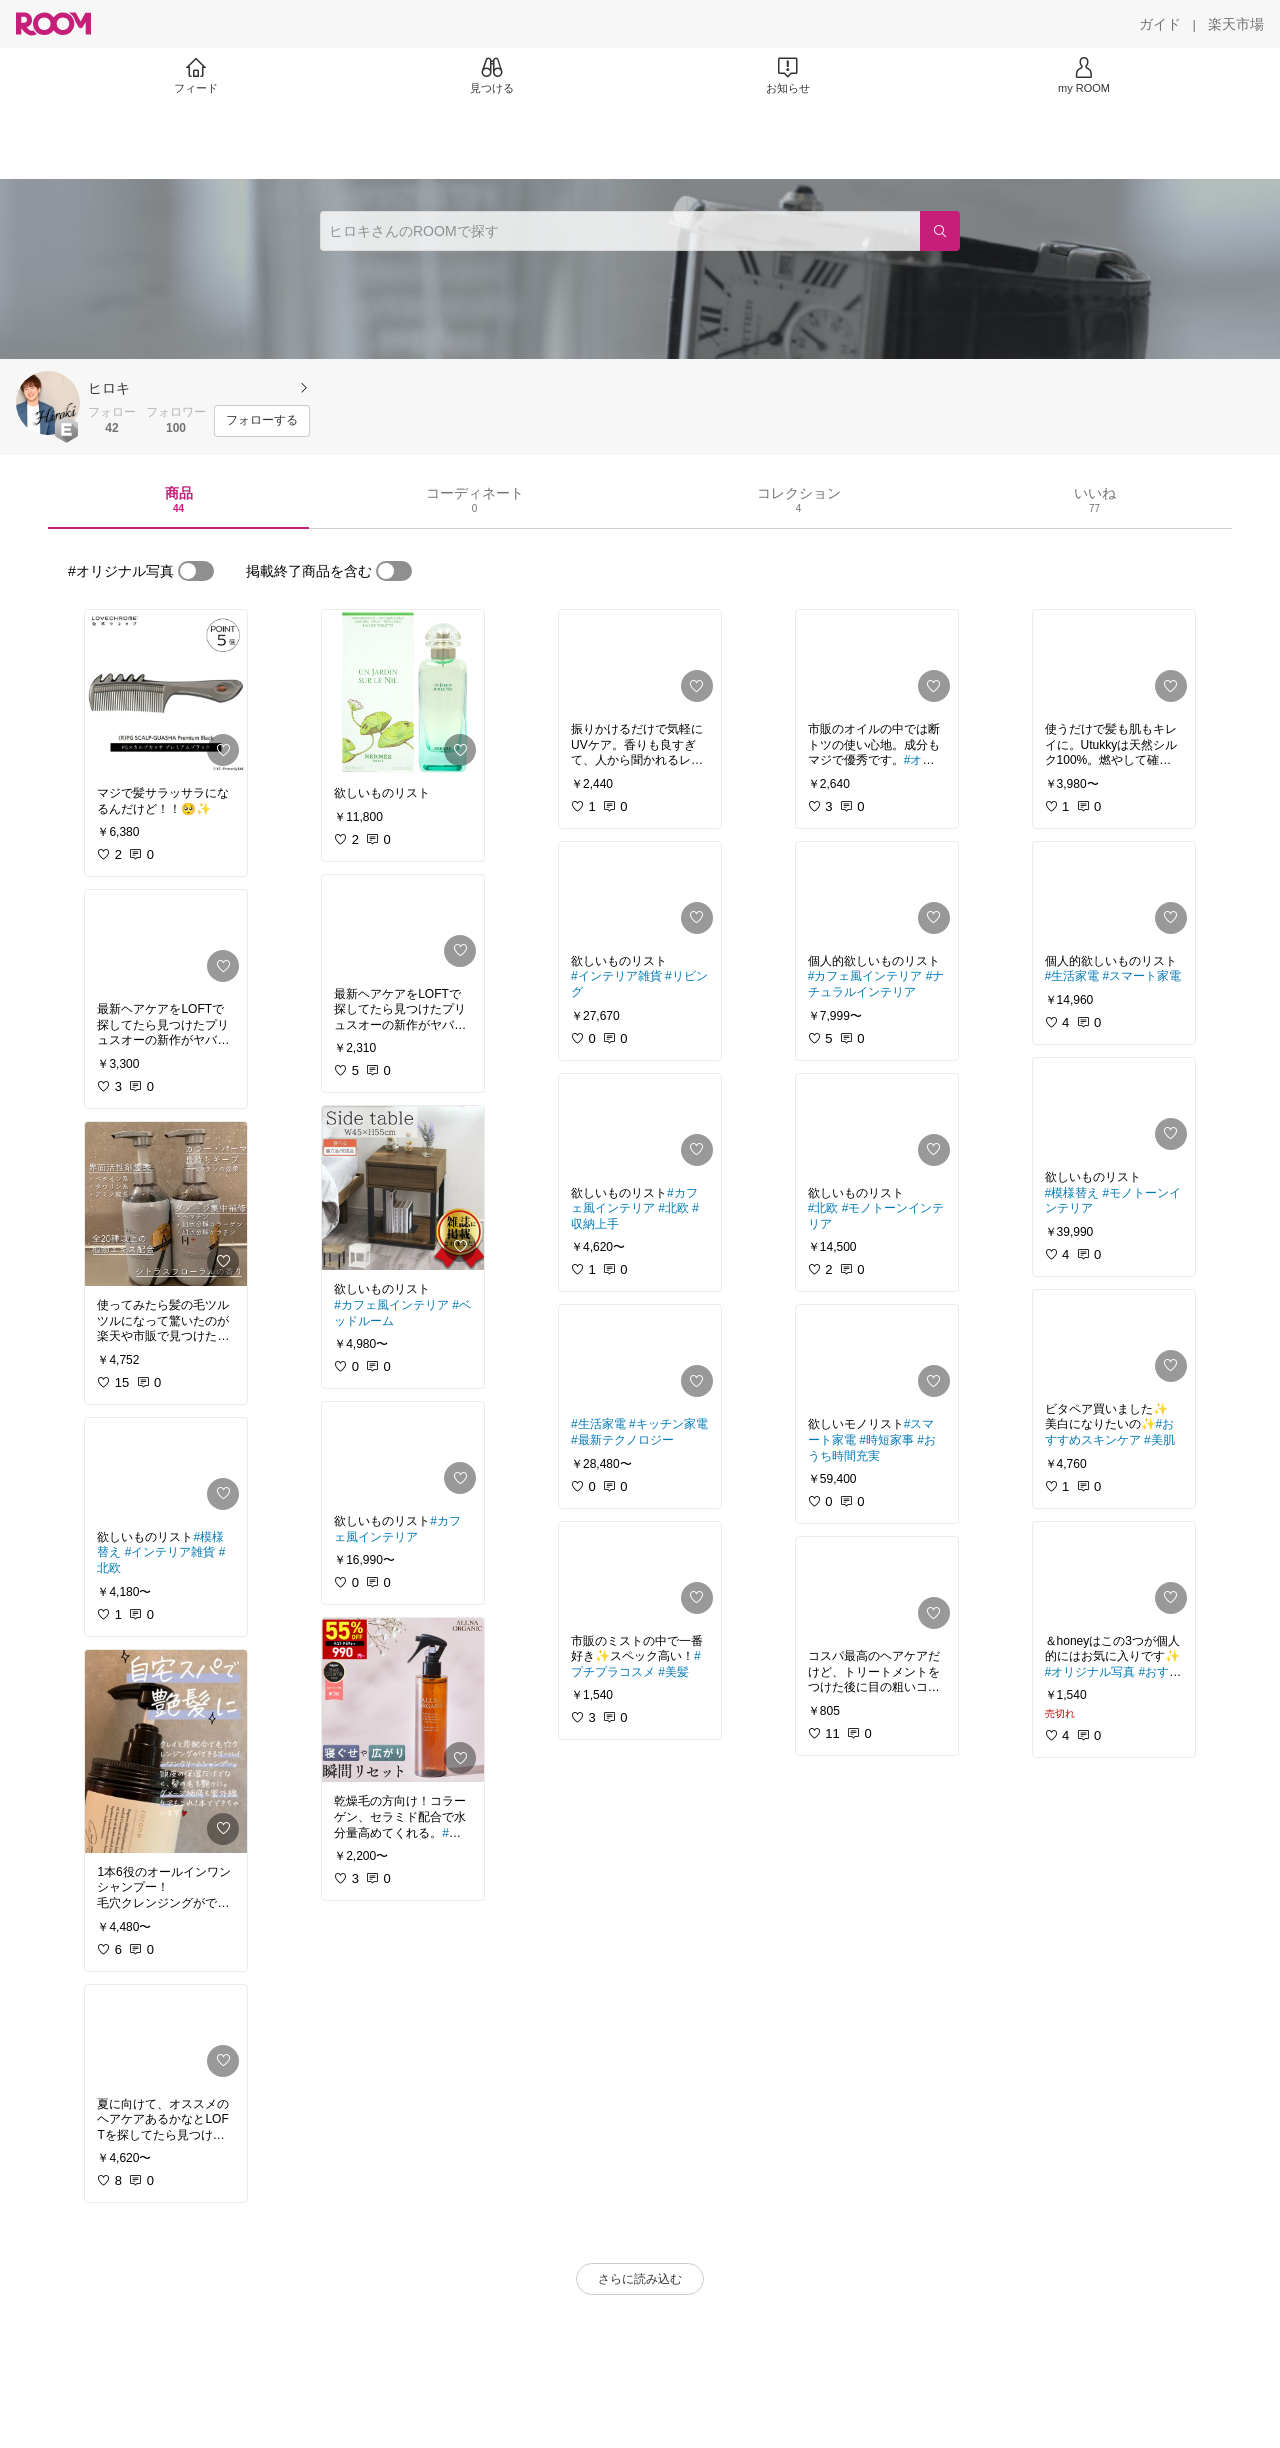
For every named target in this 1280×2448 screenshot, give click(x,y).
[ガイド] (1160, 24)
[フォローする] (262, 421)
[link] (166, 692)
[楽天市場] (1236, 24)
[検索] (940, 231)
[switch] (196, 571)
